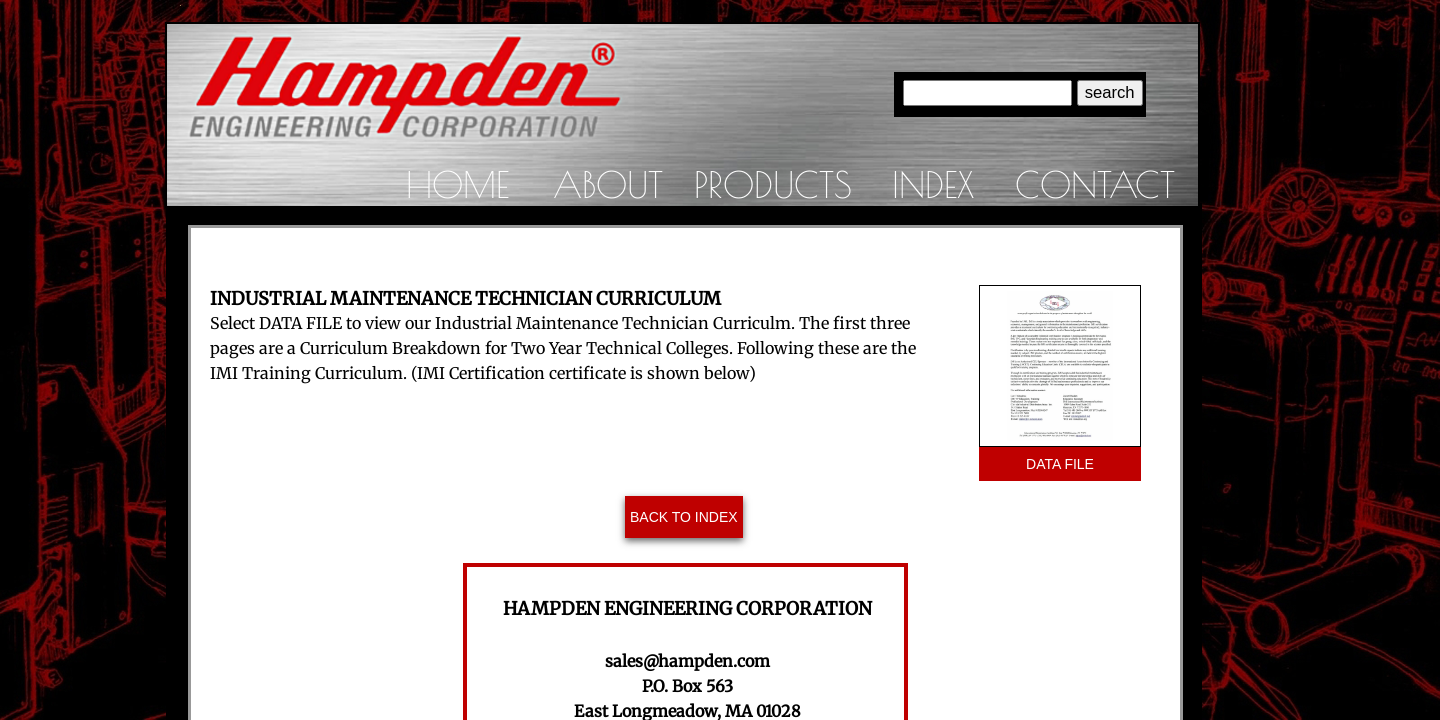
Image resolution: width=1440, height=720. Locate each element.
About (608, 184)
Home (457, 184)
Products (773, 184)
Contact (1095, 184)
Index (933, 184)
